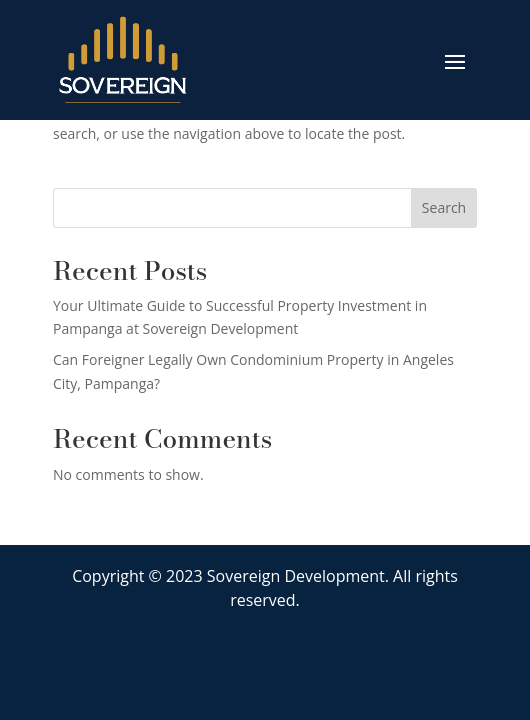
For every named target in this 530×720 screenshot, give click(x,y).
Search (444, 207)
